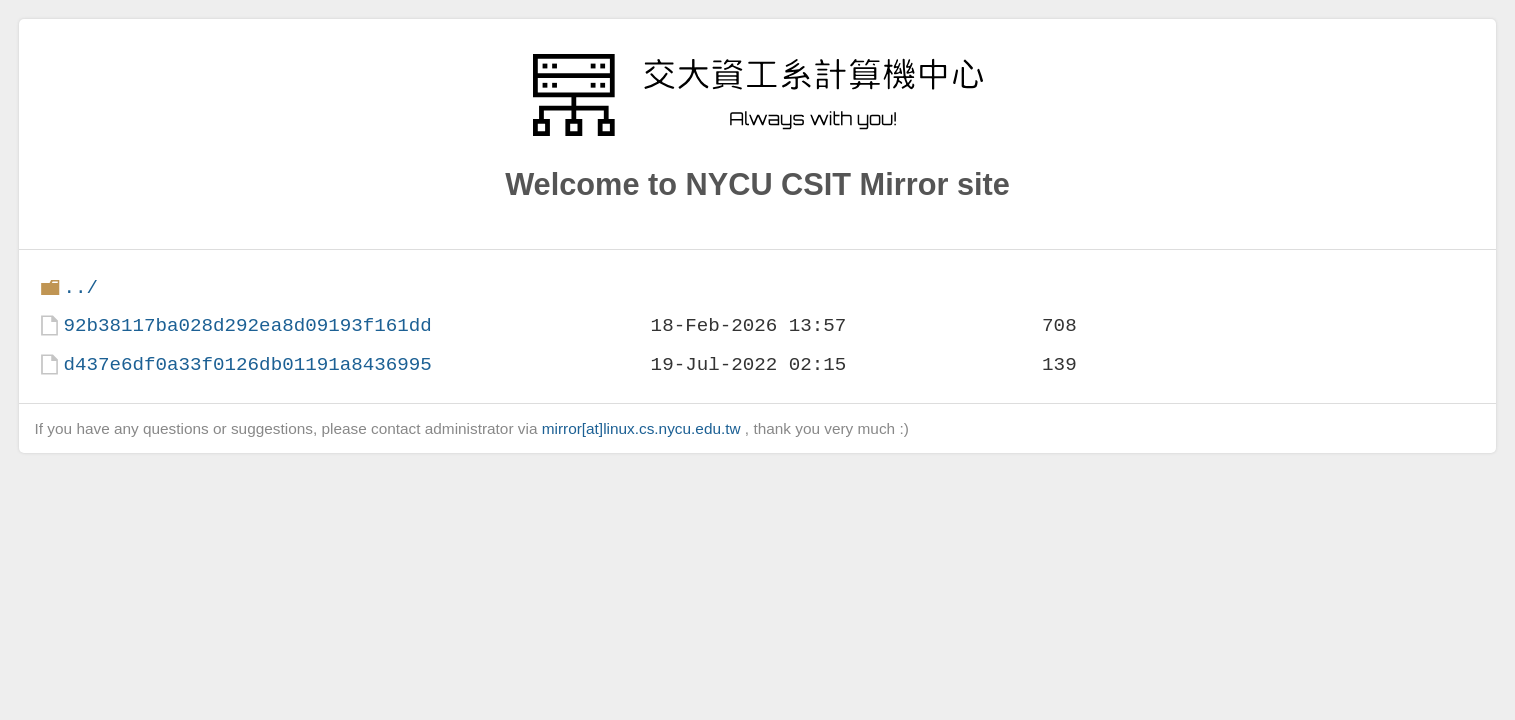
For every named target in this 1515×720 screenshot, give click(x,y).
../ (80, 287)
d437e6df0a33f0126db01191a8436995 (247, 364)
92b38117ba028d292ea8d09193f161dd (247, 325)
